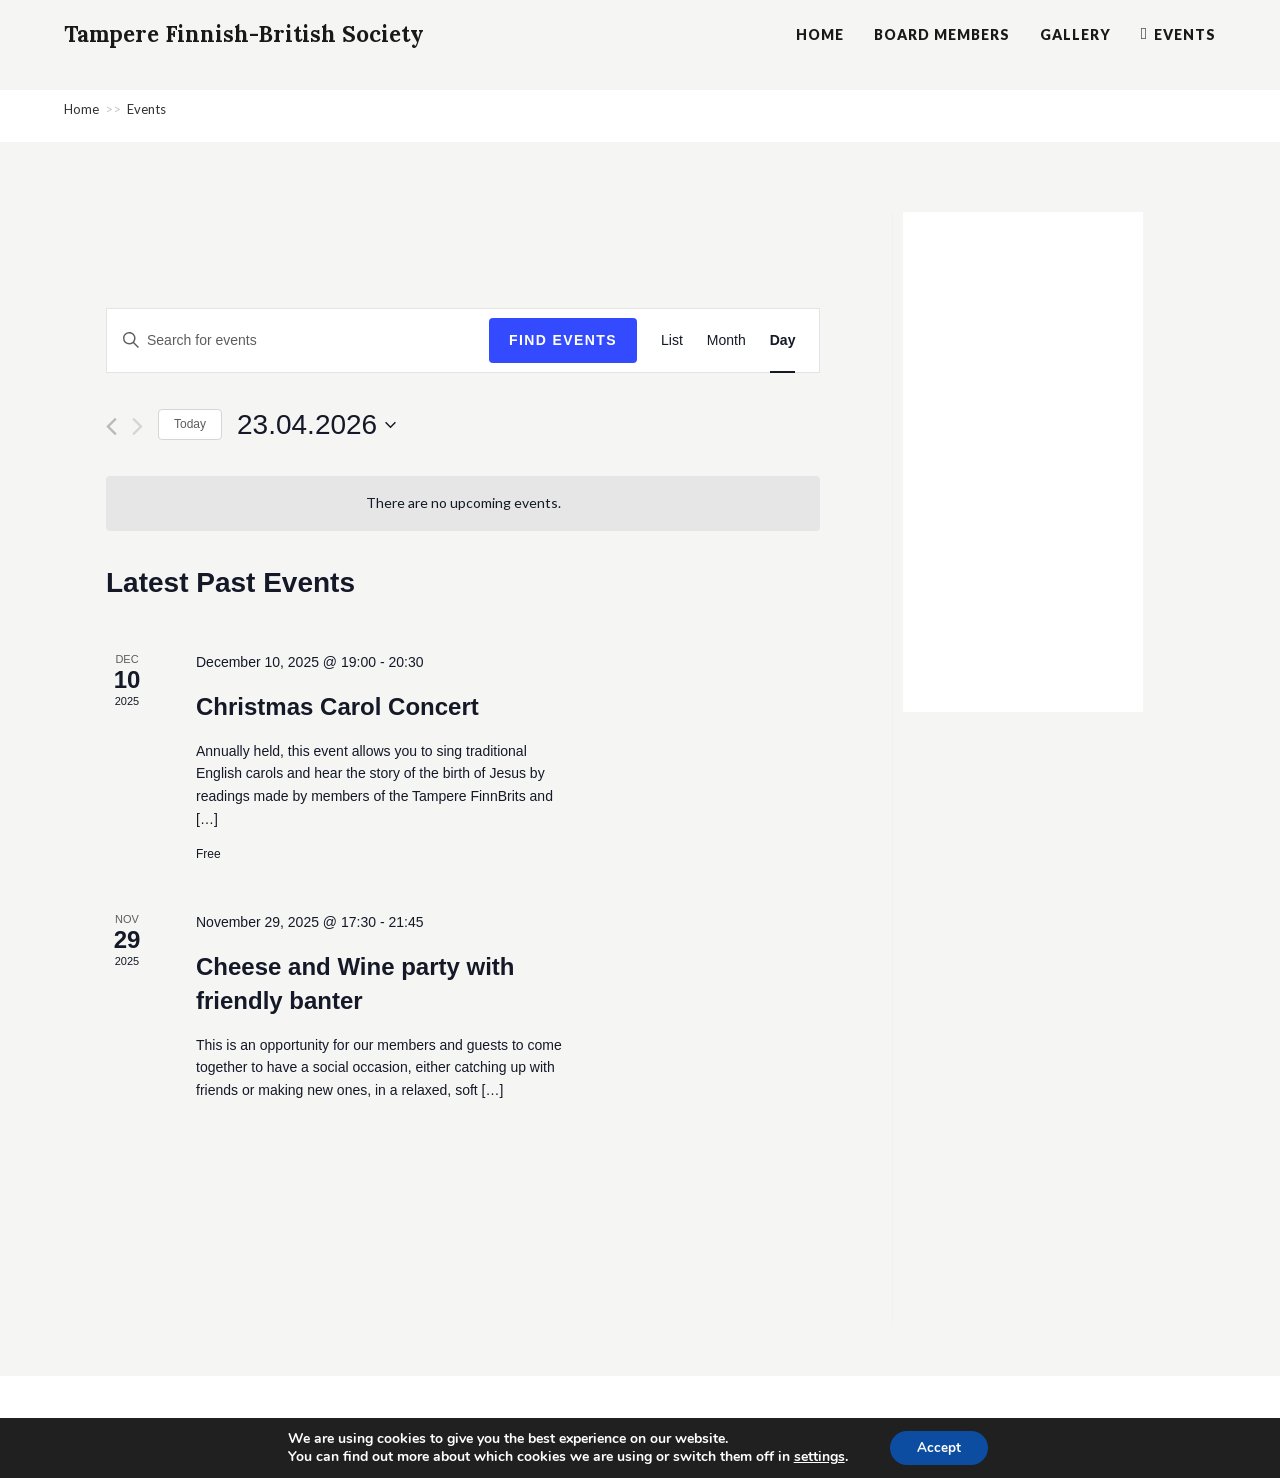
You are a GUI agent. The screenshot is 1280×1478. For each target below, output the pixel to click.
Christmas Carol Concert (337, 706)
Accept (939, 1446)
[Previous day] (111, 426)
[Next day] (137, 426)
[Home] (81, 109)
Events (146, 109)
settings (816, 1456)
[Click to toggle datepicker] (316, 425)
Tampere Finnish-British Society (266, 35)
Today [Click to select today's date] (190, 424)
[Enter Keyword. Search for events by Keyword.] (298, 340)
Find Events (563, 340)
